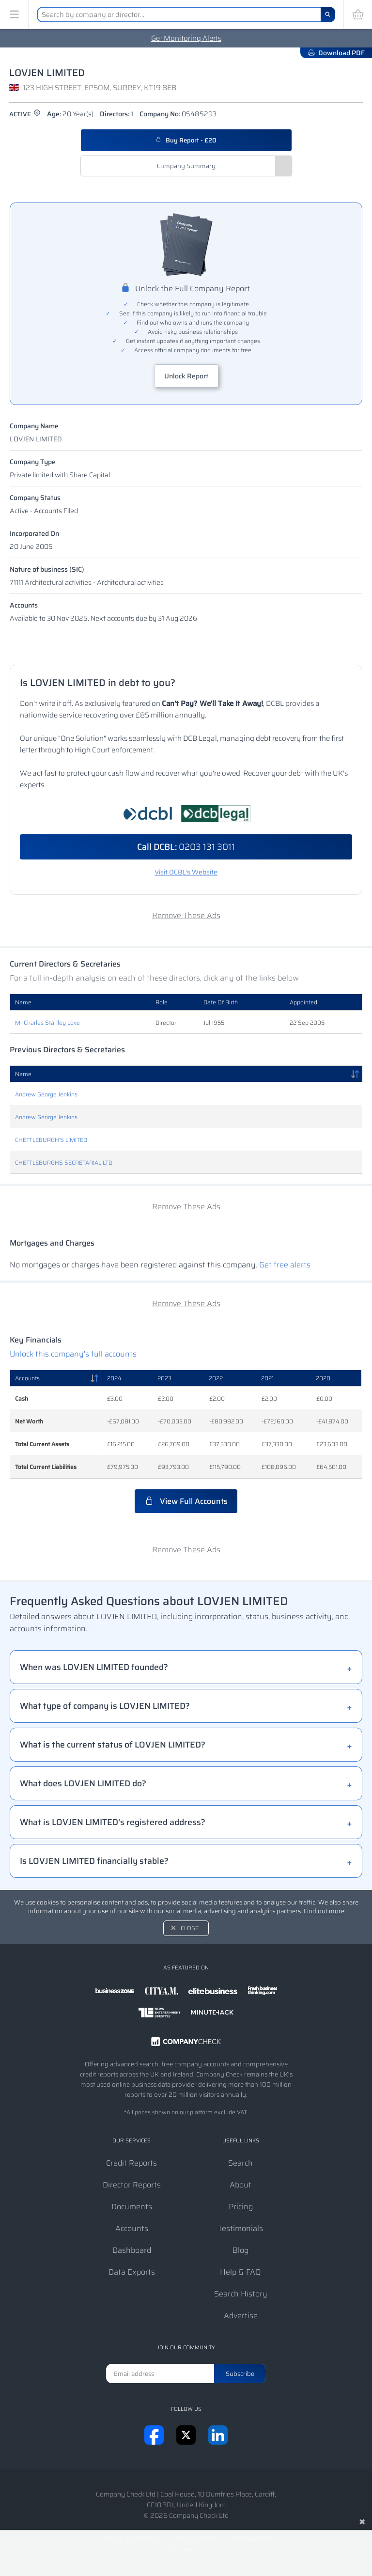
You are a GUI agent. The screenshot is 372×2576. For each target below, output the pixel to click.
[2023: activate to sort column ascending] (178, 1378)
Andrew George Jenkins (46, 1094)
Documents (131, 2207)
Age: (70, 114)
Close (190, 1928)
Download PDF (336, 52)
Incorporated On (34, 533)
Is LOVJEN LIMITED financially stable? (94, 1861)
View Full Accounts (186, 1501)
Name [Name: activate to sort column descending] (23, 1073)
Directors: (116, 114)
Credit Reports (131, 2163)
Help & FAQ (240, 2272)
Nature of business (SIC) (47, 569)
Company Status (35, 497)
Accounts (24, 605)
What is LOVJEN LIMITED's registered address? (112, 1822)
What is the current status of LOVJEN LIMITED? (112, 1744)
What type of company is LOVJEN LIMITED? (105, 1706)
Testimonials (240, 2228)
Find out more (324, 1911)
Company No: (178, 114)
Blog (240, 2250)
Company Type (33, 461)
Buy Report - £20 (186, 140)
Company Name (34, 426)
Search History (240, 2294)
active (25, 114)
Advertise (241, 2316)
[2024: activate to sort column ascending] (127, 1378)
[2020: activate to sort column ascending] (336, 1378)
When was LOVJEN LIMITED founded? (94, 1667)
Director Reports (132, 2185)
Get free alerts (284, 1265)
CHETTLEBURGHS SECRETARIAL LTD (63, 1162)
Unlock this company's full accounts (73, 1354)
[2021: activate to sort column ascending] (283, 1378)
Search (240, 2163)
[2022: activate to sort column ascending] (230, 1378)
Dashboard (131, 2250)
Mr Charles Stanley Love (47, 1022)
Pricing (241, 2207)
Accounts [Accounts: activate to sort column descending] (27, 1378)
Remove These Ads (186, 915)
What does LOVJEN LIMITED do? (83, 1783)
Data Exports (131, 2272)
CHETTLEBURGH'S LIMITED (51, 1139)
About (240, 2185)
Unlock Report (186, 376)
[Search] (328, 14)
